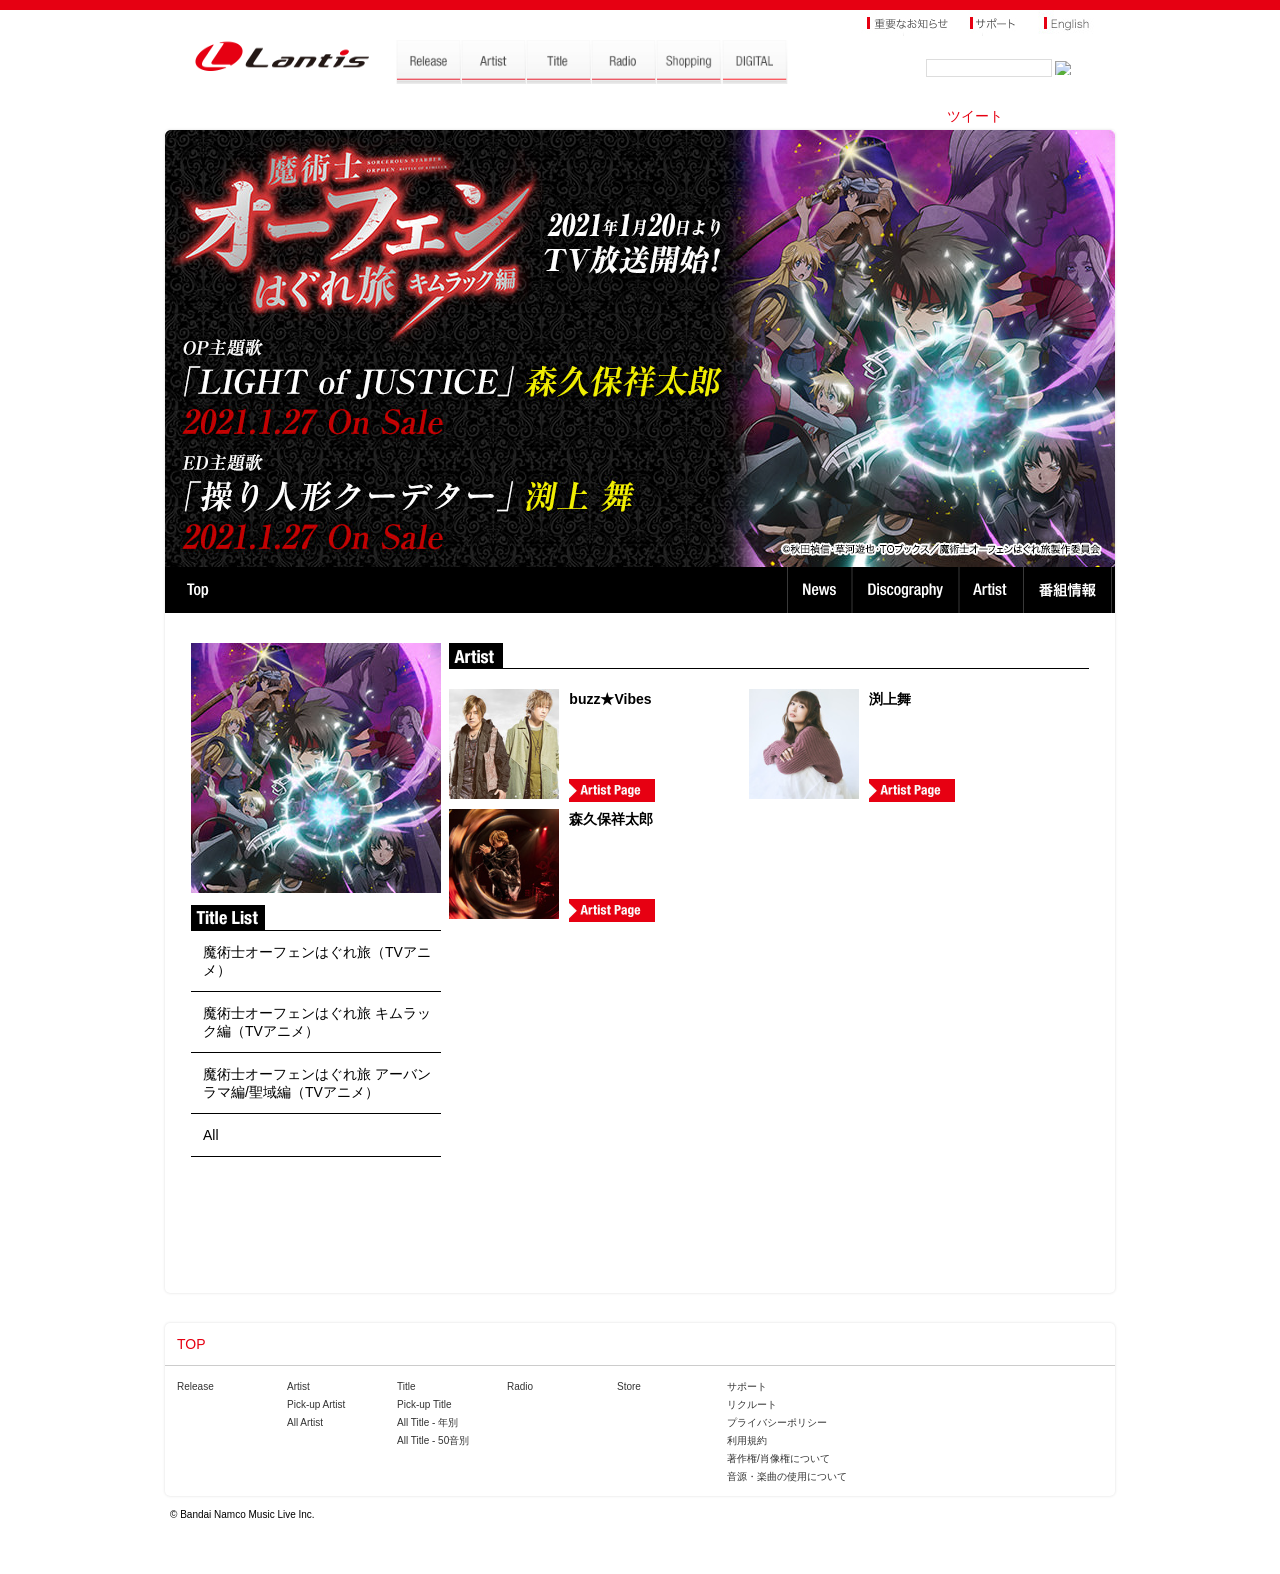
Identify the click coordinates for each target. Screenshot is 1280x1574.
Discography (907, 590)
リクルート (752, 1404)
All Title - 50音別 (433, 1440)
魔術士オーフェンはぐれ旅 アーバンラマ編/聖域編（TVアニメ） (317, 1083)
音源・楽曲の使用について (787, 1476)
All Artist (305, 1422)
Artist (993, 590)
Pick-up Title (424, 1404)
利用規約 (747, 1440)
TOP (197, 590)
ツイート (975, 116)
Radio (520, 1386)
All (211, 1135)
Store (629, 1386)
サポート (747, 1386)
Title (406, 1386)
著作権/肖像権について (778, 1458)
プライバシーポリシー (777, 1422)
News (819, 590)
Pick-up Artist (316, 1404)
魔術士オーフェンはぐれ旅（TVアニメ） (317, 961)
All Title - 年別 (427, 1422)
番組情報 (1070, 590)
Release (195, 1386)
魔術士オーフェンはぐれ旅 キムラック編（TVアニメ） (317, 1022)
